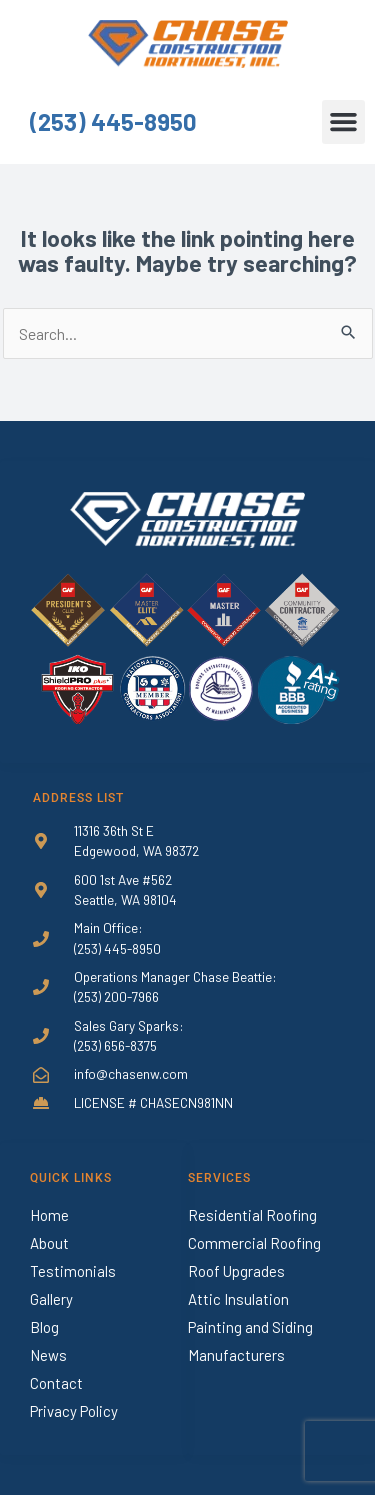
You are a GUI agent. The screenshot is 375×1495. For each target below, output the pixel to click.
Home (49, 1215)
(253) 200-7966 (116, 996)
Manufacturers (236, 1355)
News (48, 1355)
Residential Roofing (252, 1215)
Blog (44, 1327)
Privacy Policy (74, 1411)
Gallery (51, 1299)
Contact (56, 1383)
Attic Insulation (238, 1299)
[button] (344, 122)
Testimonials (73, 1271)
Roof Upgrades (236, 1271)
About (49, 1243)
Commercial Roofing (254, 1243)
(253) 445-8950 (113, 121)
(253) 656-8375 (115, 1045)
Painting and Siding (250, 1327)
